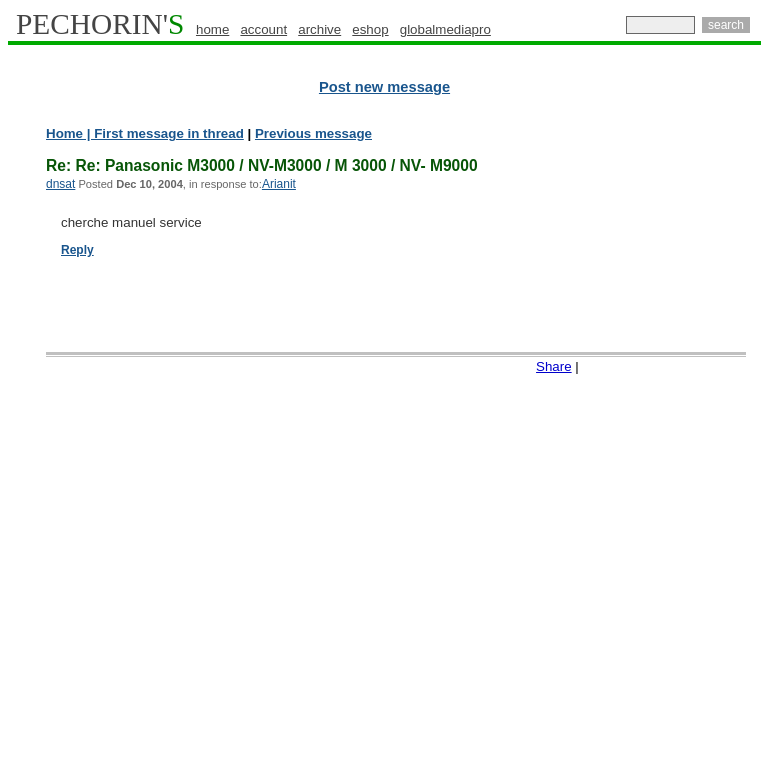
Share (554, 366)
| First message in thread (163, 133)
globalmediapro (445, 29)
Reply (77, 250)
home (212, 29)
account (263, 29)
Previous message (313, 133)
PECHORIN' (100, 24)
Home (64, 133)
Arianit (279, 184)
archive (319, 29)
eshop (370, 29)
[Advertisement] (682, 430)
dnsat (60, 184)
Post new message (384, 87)
